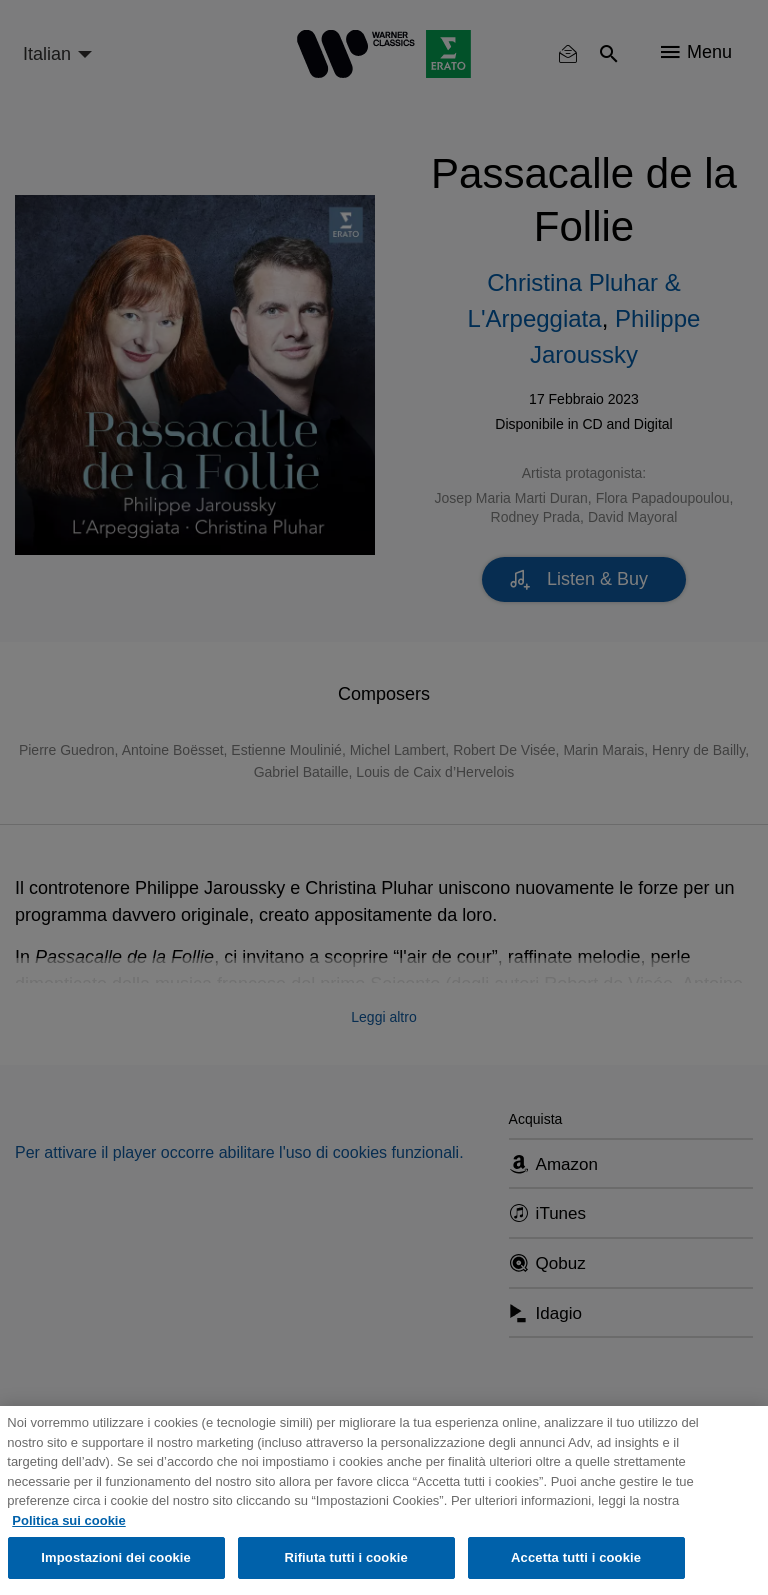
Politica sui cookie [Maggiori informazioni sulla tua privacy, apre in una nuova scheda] (68, 1520)
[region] (384, 1500)
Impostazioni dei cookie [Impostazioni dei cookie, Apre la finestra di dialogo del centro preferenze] (116, 1557)
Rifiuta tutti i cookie (345, 1557)
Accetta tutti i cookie (576, 1557)
